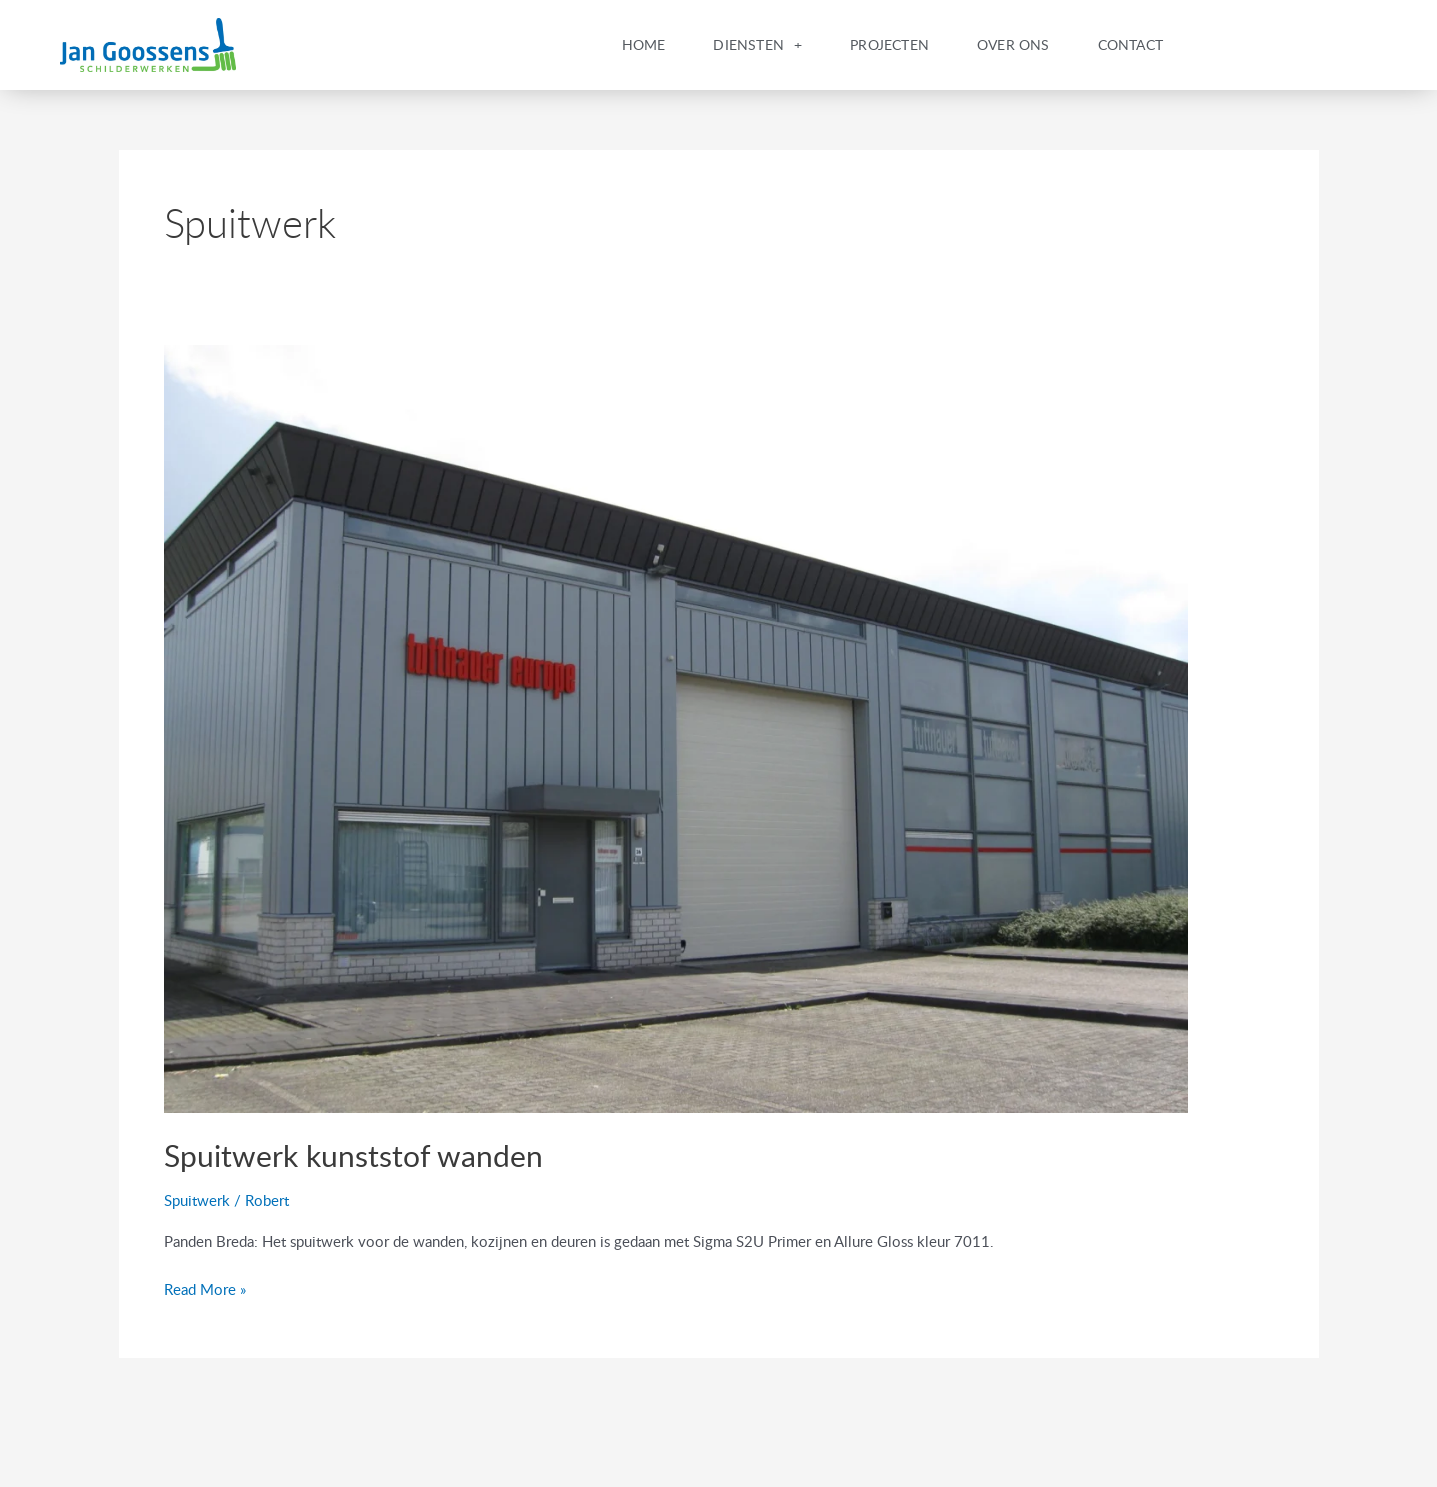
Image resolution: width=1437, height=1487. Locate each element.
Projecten (889, 44)
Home (644, 44)
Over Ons (1013, 44)
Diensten (757, 45)
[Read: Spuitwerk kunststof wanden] (676, 727)
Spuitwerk (197, 1200)
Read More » (205, 1288)
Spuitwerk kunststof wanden (353, 1155)
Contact (1130, 44)
